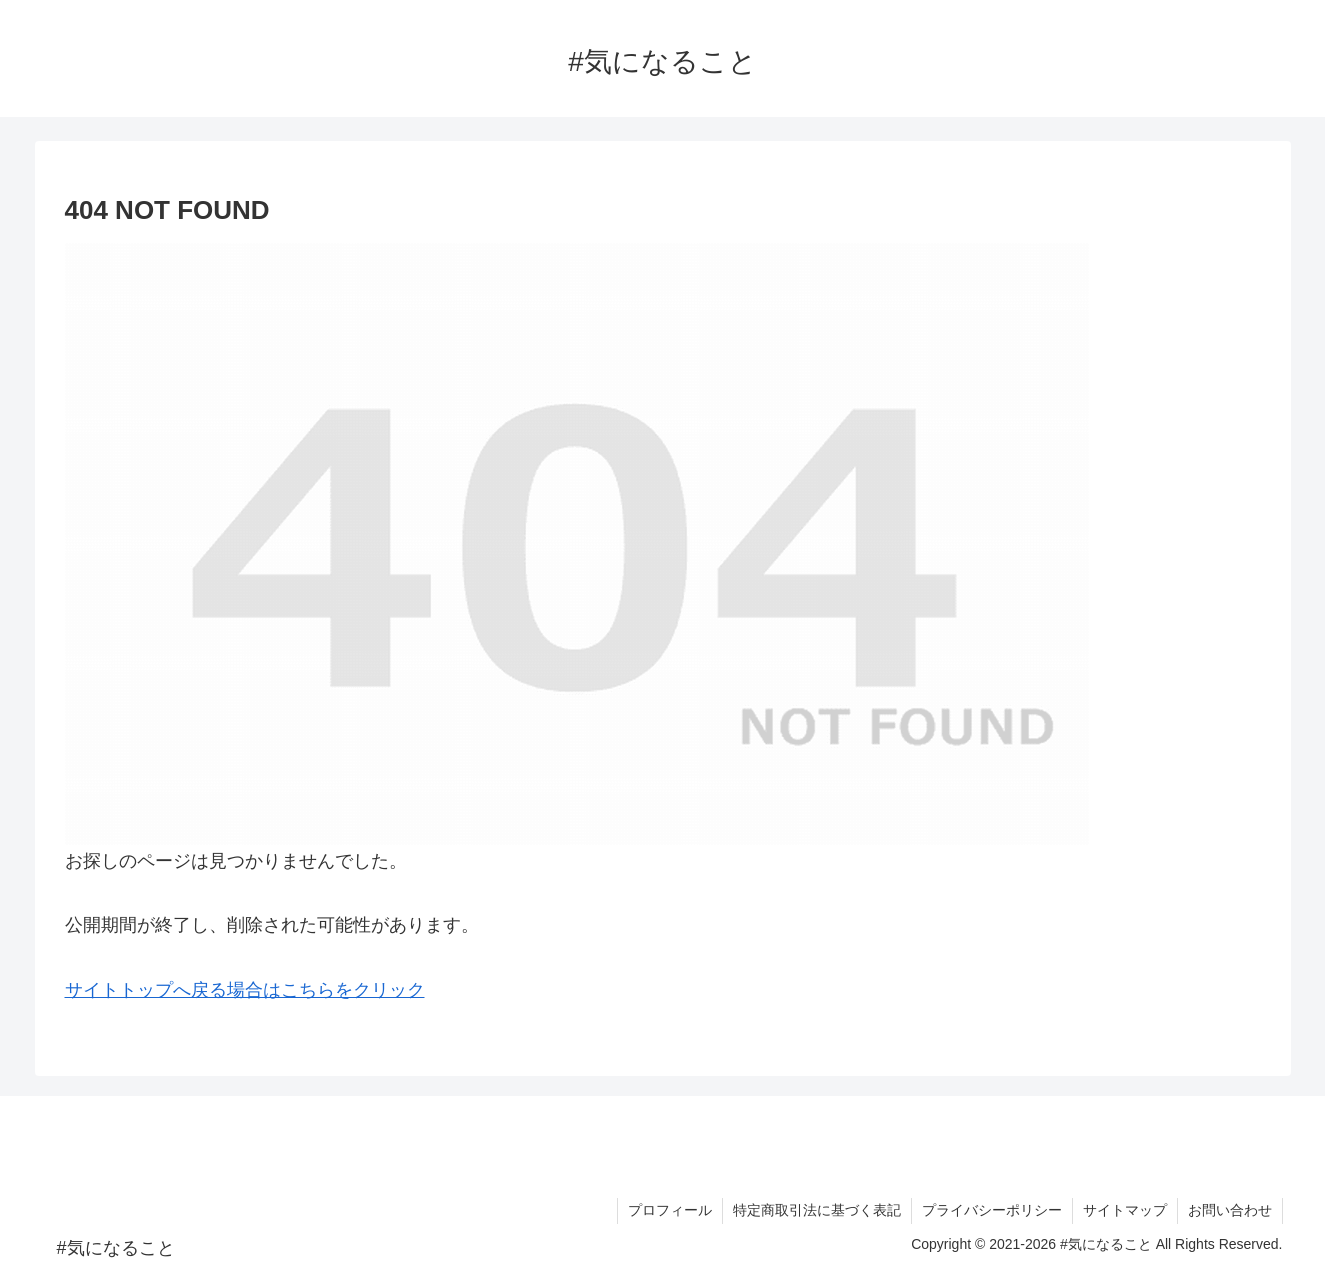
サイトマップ (1125, 1210)
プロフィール (670, 1210)
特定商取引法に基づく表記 (817, 1210)
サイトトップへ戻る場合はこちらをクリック (245, 990)
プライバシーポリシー (992, 1210)
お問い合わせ (1230, 1210)
